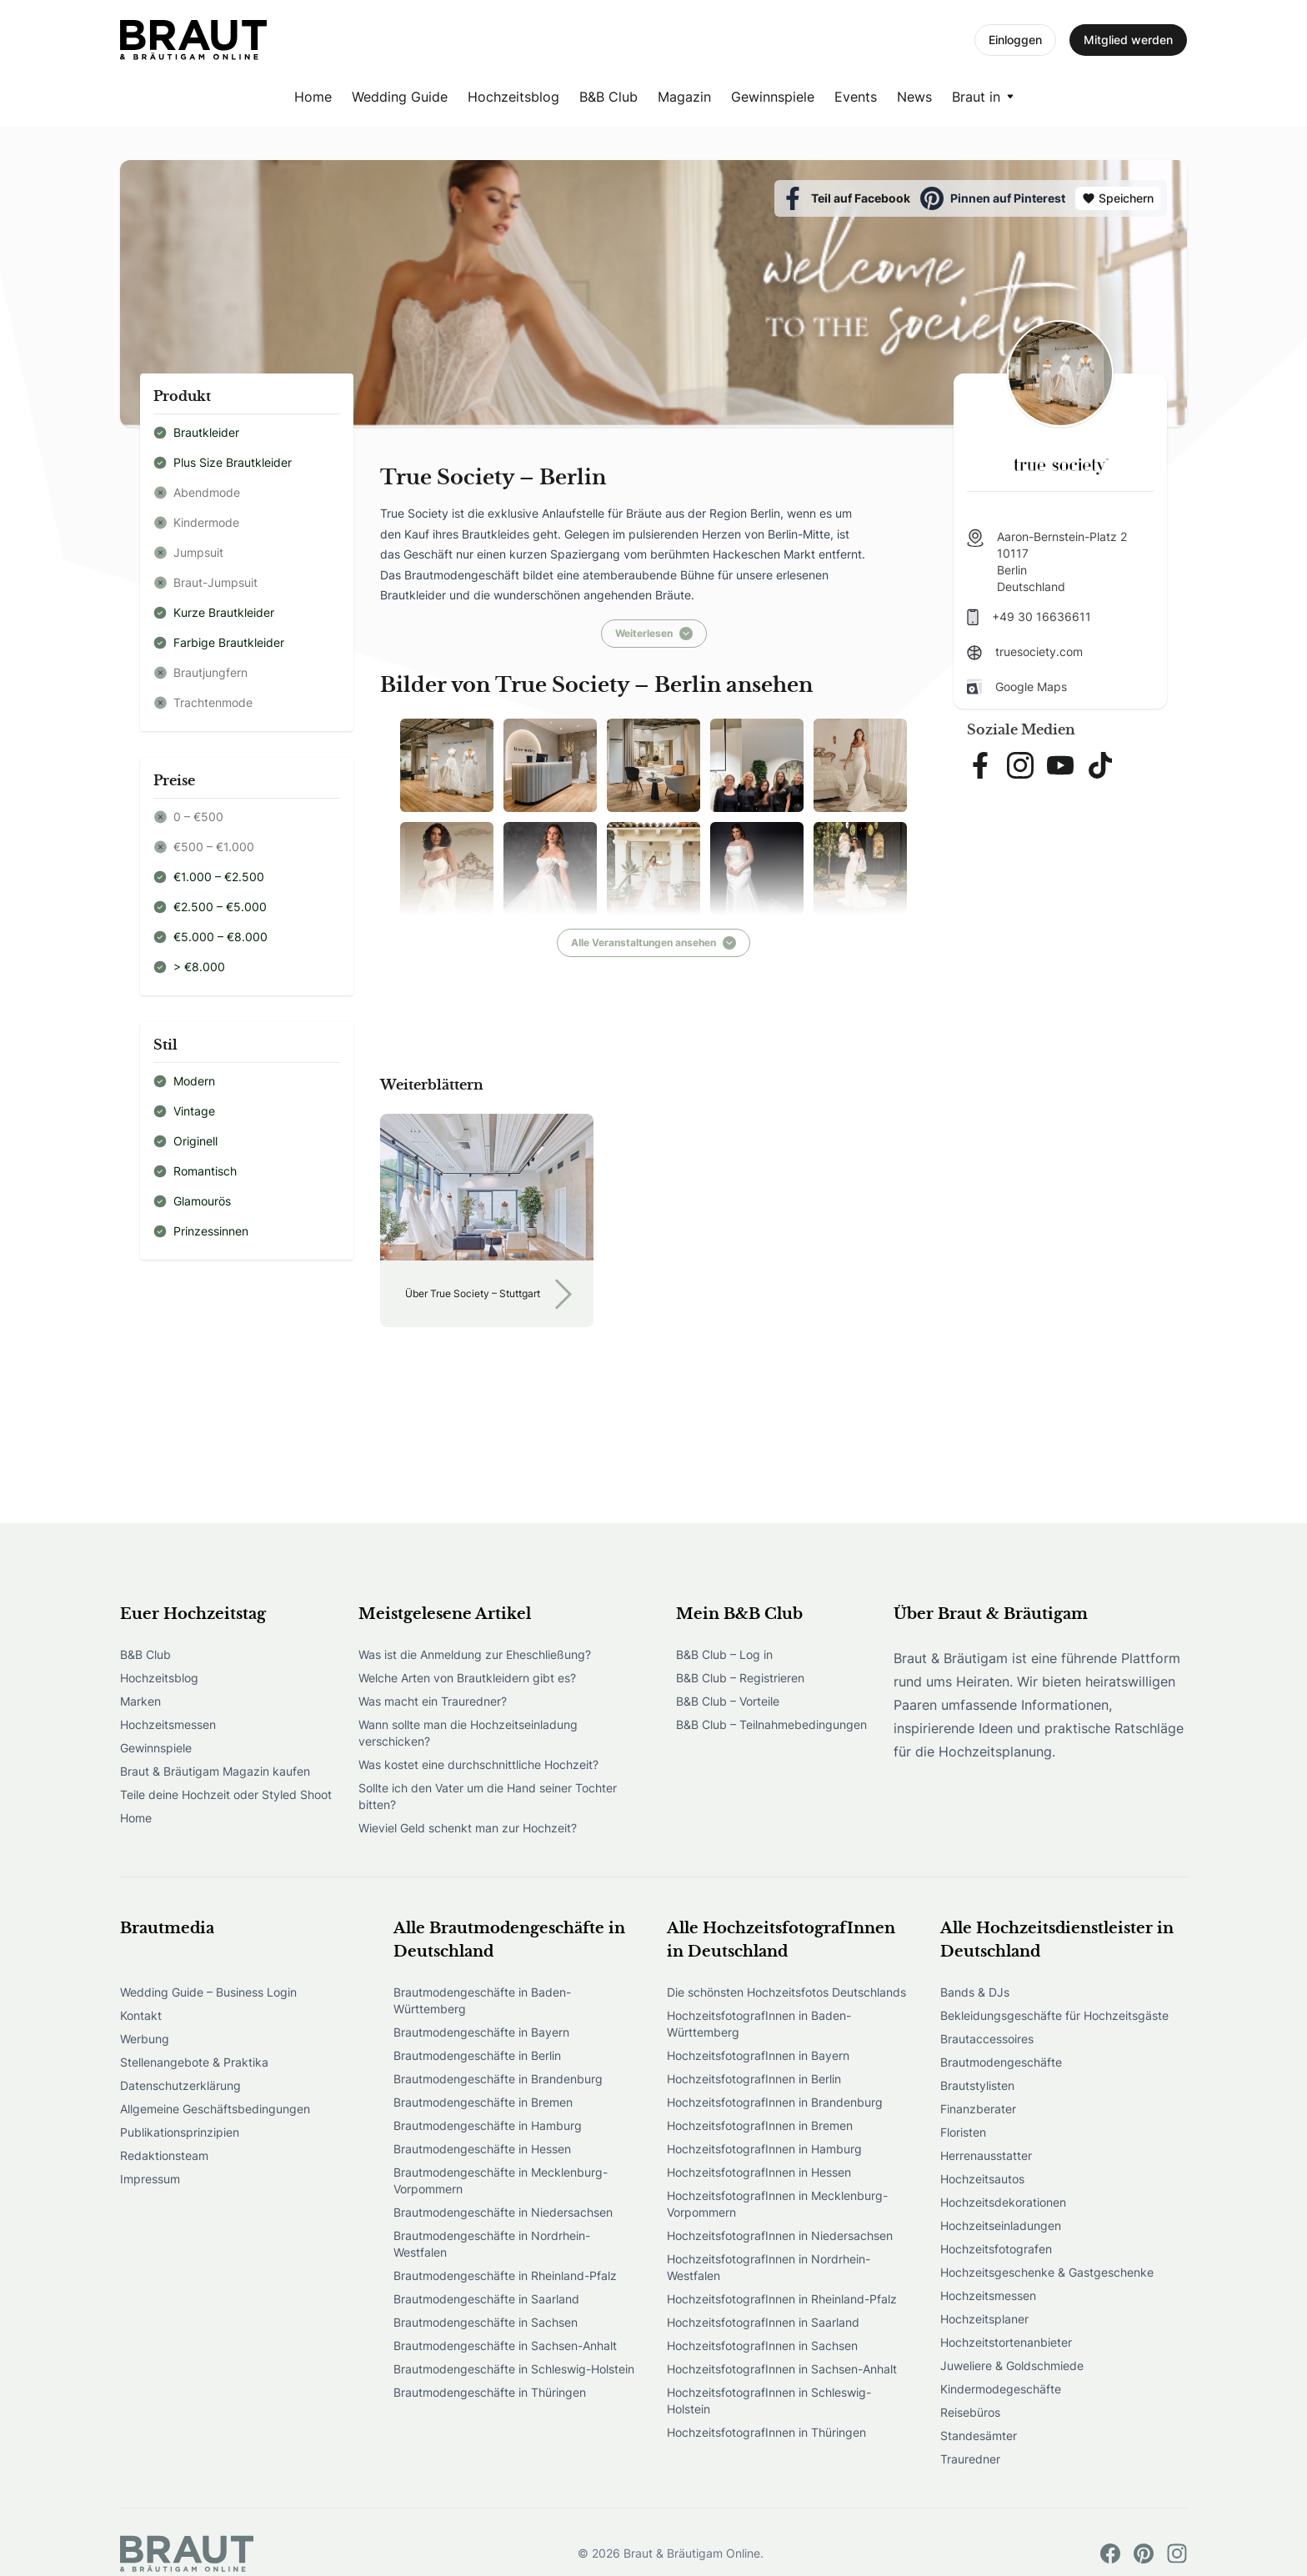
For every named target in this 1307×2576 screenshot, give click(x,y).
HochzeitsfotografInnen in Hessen (759, 2172)
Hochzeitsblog (513, 97)
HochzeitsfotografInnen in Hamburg (764, 2149)
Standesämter (978, 2435)
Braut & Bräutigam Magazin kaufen (215, 1771)
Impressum (150, 2179)
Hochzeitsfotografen (996, 2249)
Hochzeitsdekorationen (1003, 2202)
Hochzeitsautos (982, 2179)
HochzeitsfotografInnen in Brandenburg (775, 2102)
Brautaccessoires (987, 2039)
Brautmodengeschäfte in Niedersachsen (503, 2212)
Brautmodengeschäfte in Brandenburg (498, 2079)
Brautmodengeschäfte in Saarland (486, 2299)
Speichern (1118, 198)
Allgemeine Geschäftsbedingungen (215, 2109)
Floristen (963, 2132)
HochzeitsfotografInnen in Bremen (760, 2125)
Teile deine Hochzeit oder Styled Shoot (226, 1794)
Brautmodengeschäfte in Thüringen (489, 2392)
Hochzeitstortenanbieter (1006, 2342)
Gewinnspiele (772, 97)
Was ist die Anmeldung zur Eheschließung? (474, 1654)
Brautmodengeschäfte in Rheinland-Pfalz (505, 2275)
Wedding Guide (400, 97)
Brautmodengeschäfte (1001, 2062)
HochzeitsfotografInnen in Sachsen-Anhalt (782, 2369)
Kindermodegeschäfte (1000, 2389)
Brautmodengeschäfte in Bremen (483, 2102)
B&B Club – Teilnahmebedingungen (771, 1724)
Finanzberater (978, 2109)
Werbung (144, 2039)
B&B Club (608, 97)
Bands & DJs (974, 1992)
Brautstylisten (977, 2085)
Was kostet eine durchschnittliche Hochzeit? (478, 1764)
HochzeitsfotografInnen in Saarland (763, 2322)
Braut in (976, 97)
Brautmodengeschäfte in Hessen (482, 2149)
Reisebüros (970, 2412)
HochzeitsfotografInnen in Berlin (754, 2079)
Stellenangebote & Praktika (194, 2062)
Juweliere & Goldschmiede (1012, 2365)
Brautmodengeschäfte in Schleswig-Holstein (513, 2369)
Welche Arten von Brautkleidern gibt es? (467, 1678)
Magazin (684, 97)
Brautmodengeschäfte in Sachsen (485, 2322)
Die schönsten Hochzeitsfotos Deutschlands (786, 1992)
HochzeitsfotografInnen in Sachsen (762, 2345)
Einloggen (1015, 40)
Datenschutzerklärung (180, 2085)
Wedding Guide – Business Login (208, 1992)
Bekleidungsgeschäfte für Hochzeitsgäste (1054, 2015)
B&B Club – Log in (724, 1654)
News (914, 97)
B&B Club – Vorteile (727, 1701)
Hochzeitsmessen (168, 1724)
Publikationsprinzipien (179, 2132)
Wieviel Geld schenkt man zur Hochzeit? (467, 1828)
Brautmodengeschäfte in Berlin (477, 2055)
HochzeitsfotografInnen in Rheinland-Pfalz (782, 2299)
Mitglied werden (1128, 40)
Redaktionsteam (164, 2155)
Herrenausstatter (986, 2155)
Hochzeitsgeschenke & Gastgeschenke (1047, 2272)
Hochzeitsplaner (984, 2319)
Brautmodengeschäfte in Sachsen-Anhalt (505, 2345)
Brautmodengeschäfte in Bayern (481, 2032)
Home (313, 97)
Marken (140, 1701)
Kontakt (141, 2015)
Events (855, 97)
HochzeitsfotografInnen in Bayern (758, 2055)
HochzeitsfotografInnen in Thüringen (766, 2432)
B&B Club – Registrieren (740, 1678)
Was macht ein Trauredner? (432, 1701)
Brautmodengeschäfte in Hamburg (487, 2125)
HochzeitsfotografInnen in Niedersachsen (780, 2235)
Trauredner (970, 2459)
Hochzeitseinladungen (1000, 2225)
